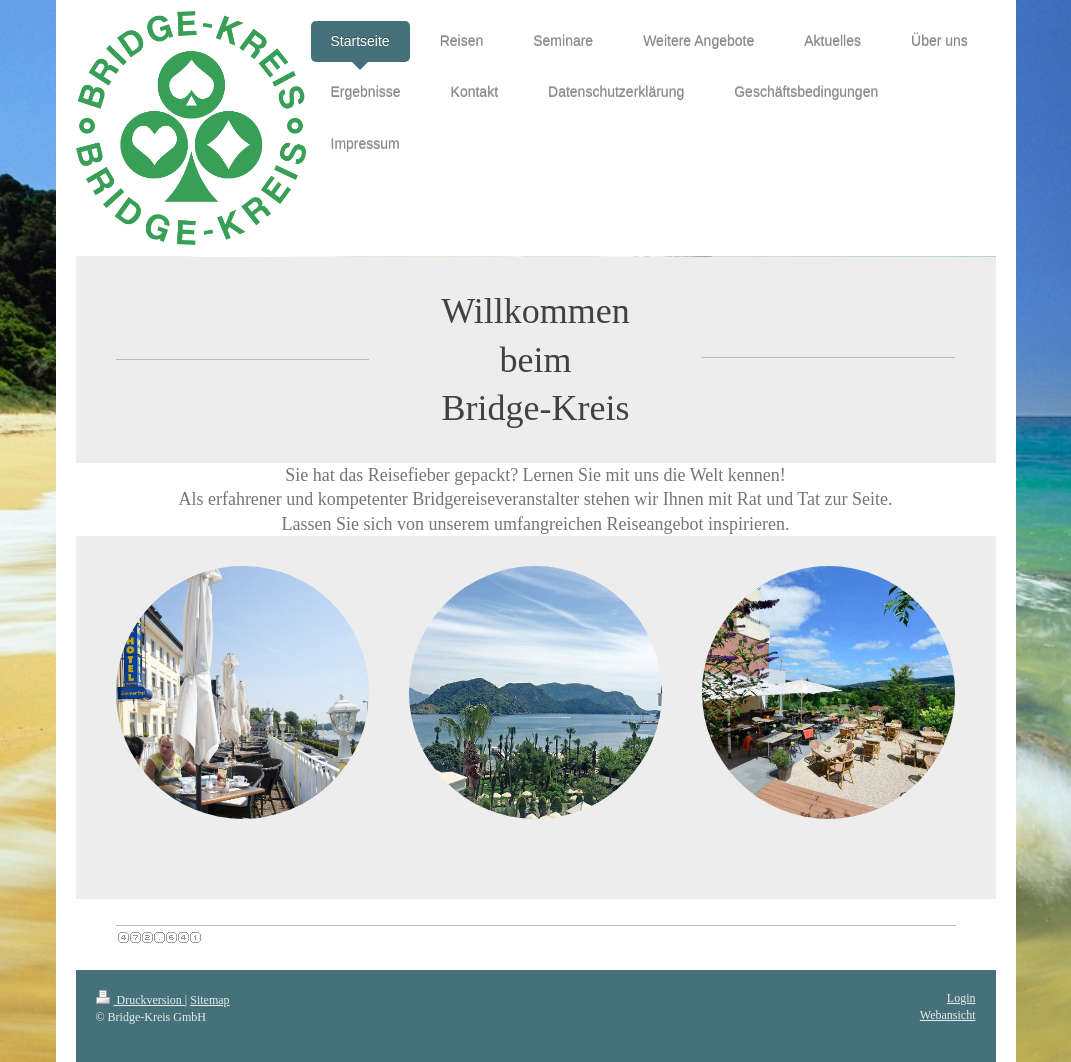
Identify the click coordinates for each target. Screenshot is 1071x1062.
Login (961, 998)
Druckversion (140, 1000)
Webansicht (948, 1015)
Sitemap (209, 1000)
